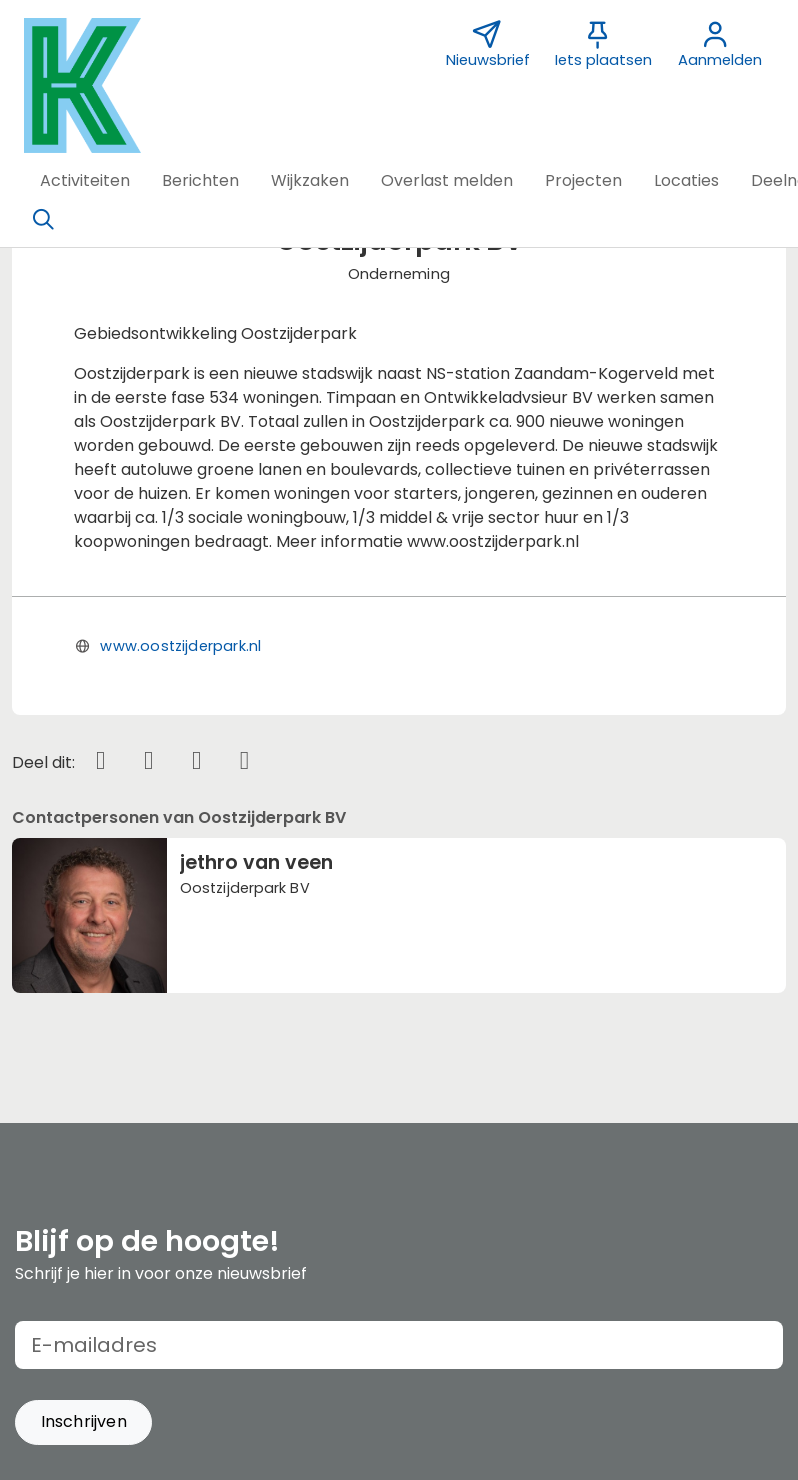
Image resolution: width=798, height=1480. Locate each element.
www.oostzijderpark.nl (180, 646)
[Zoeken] (43, 220)
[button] (85, 181)
